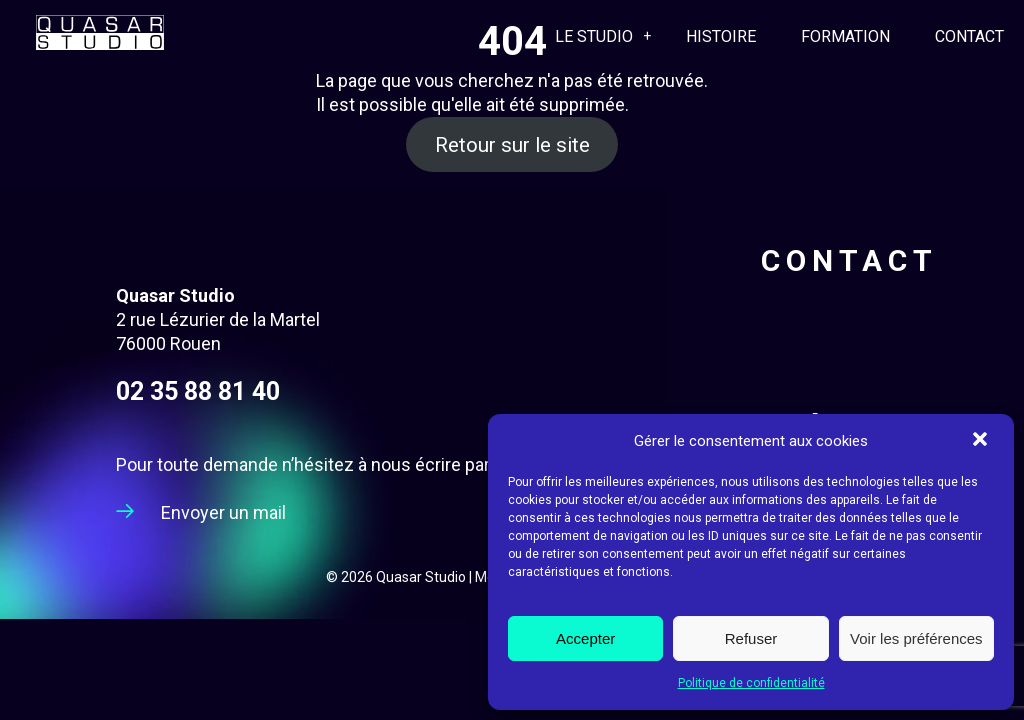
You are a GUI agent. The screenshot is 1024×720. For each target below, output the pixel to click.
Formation (845, 36)
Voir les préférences (916, 638)
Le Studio (594, 36)
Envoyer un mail (223, 512)
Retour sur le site (512, 144)
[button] (982, 441)
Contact (969, 36)
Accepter (585, 638)
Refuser (751, 638)
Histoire (721, 36)
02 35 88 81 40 (198, 391)
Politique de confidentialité (751, 683)
